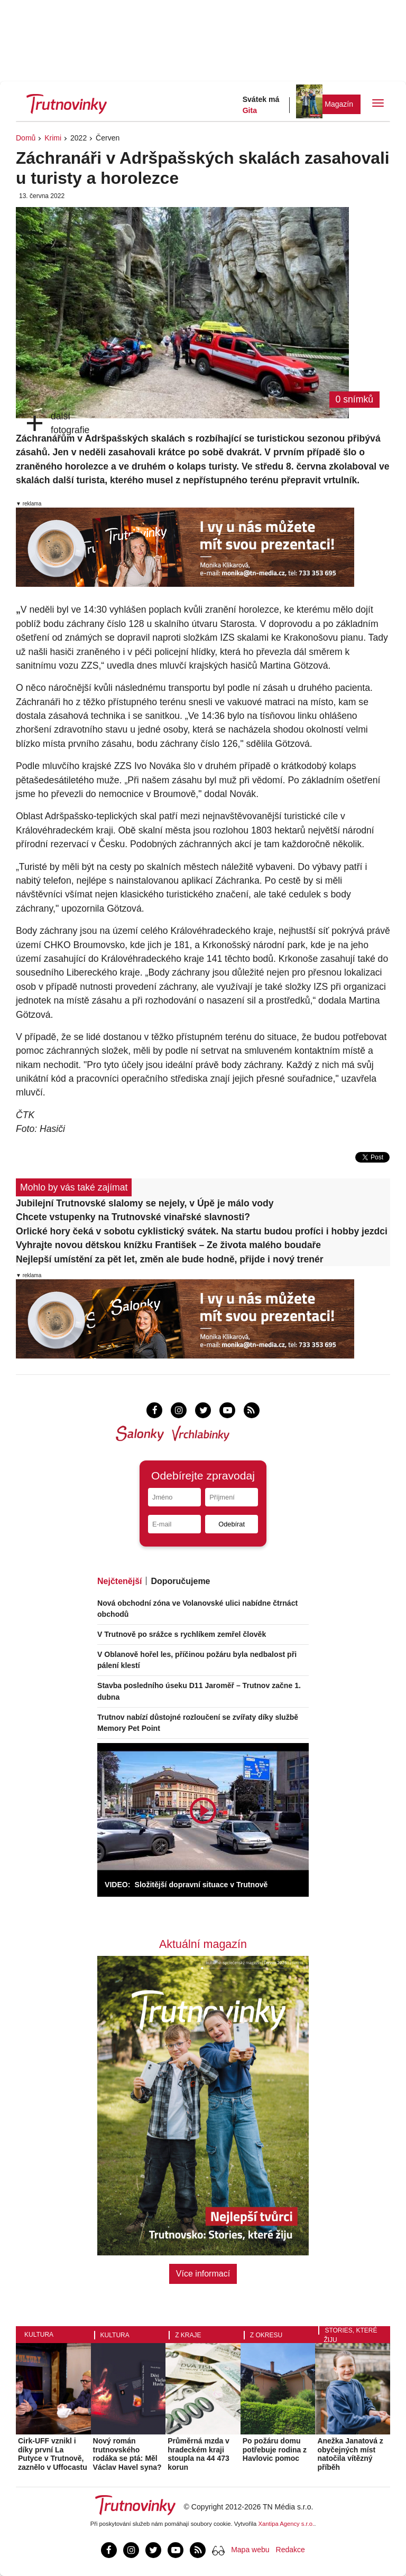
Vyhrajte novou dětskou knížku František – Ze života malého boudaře (168, 1245)
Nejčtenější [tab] (119, 1581)
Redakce (290, 2549)
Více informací (203, 2273)
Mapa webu (250, 2549)
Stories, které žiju (350, 2335)
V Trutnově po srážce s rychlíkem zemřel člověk (181, 1634)
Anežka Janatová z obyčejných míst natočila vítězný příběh (350, 2454)
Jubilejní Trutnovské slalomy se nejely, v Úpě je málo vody (145, 1203)
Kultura (38, 2334)
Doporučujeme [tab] (180, 1581)
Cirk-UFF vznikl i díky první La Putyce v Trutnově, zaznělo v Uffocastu (52, 2454)
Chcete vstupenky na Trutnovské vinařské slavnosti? (133, 1217)
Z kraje (188, 2335)
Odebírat (231, 1524)
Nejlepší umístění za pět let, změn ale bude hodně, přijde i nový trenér (170, 1259)
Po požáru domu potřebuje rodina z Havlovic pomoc (275, 2450)
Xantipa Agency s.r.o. (287, 2524)
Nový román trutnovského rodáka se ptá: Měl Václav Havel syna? (127, 2454)
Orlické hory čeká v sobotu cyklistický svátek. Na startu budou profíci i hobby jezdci (201, 1231)
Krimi (52, 138)
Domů (25, 138)
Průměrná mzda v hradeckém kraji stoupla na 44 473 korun (198, 2454)
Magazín (339, 104)
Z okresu (266, 2335)
